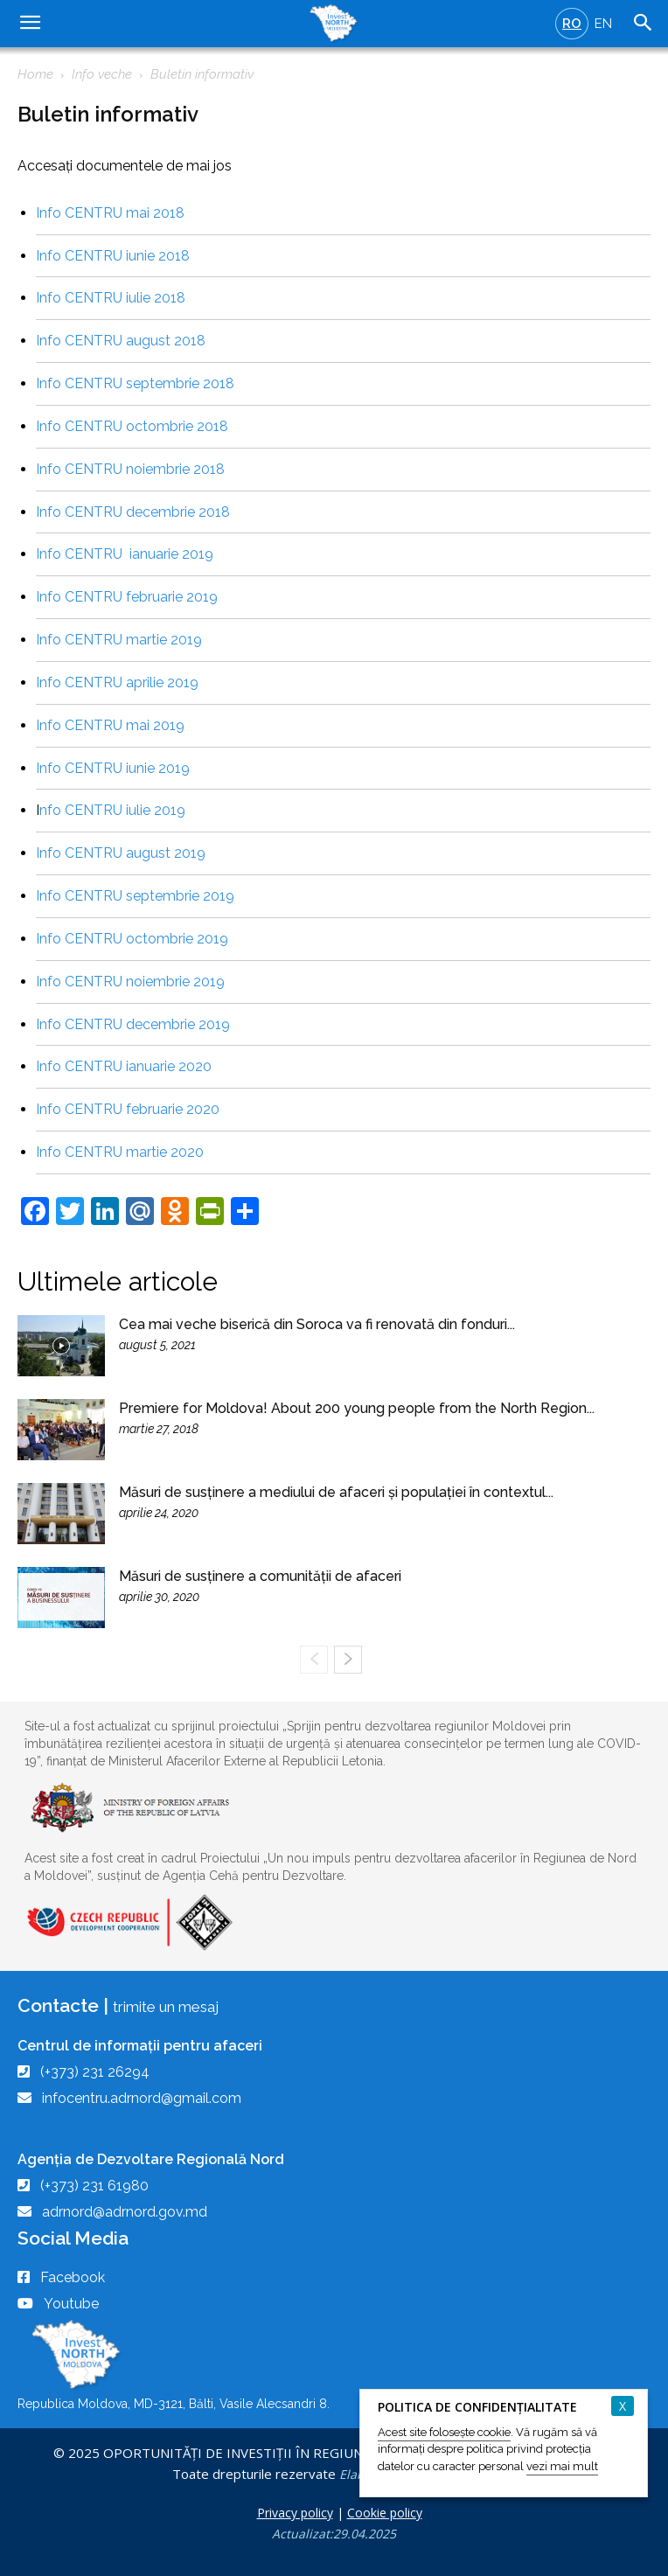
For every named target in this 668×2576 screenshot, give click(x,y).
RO (571, 23)
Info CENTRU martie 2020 (120, 1152)
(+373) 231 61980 (94, 2185)
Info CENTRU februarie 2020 (127, 1109)
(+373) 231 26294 (95, 2072)
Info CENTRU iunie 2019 (113, 768)
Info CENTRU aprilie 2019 (117, 682)
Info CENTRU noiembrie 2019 (130, 981)
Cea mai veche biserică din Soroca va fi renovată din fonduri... (317, 1324)
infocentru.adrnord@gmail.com (141, 2098)
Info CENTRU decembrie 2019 (133, 1024)
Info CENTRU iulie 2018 (110, 297)
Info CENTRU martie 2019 (119, 639)
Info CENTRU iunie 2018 (113, 255)
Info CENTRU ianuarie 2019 (124, 554)
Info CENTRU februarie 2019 (127, 596)
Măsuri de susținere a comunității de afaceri (260, 1576)
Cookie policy (384, 2512)
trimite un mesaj (166, 2007)
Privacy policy (295, 2512)
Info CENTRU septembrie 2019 (135, 896)
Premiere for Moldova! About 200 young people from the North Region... (357, 1408)
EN (603, 23)
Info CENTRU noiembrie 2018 (130, 469)
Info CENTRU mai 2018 (110, 213)
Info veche (102, 74)
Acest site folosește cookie (444, 2432)
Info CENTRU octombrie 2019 (132, 938)
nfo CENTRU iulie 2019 (112, 810)
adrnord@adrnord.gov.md (124, 2212)
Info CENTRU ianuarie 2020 (124, 1066)
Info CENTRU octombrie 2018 (132, 426)
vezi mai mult (562, 2466)
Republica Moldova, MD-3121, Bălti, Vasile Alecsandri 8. (173, 2404)
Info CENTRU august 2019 (120, 853)
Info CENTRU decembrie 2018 (133, 512)
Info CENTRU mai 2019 (110, 725)
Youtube (71, 2303)
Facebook (72, 2277)
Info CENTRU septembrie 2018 (135, 383)
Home (35, 74)
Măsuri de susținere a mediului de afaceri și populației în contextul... (336, 1492)
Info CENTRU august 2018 (120, 340)
